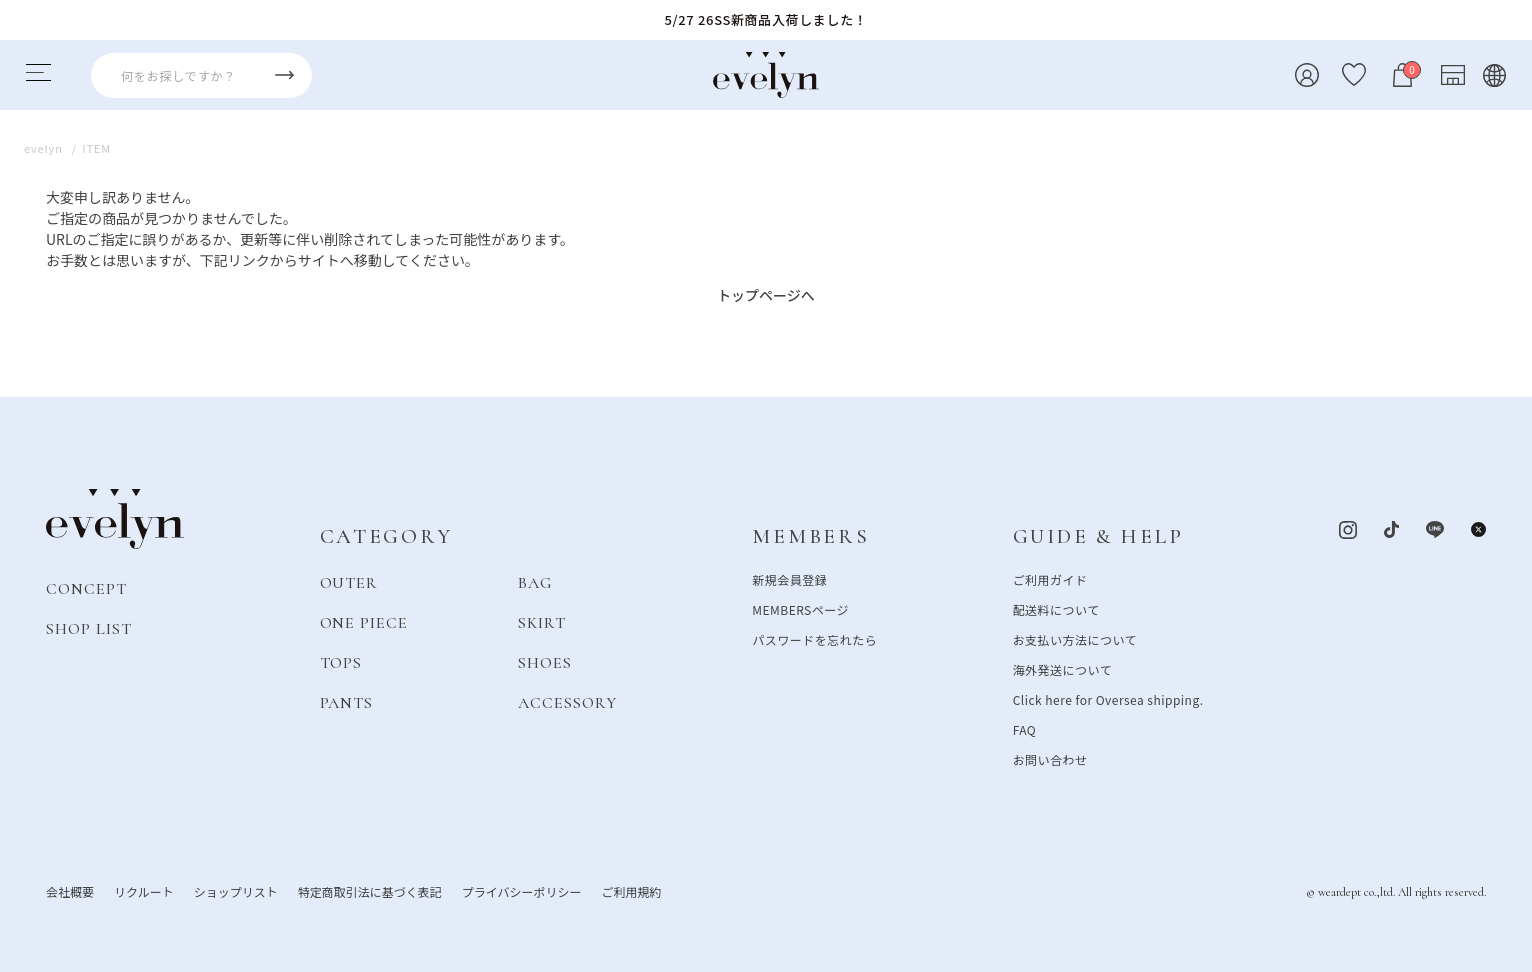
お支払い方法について (1075, 638)
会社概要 (70, 890)
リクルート (144, 890)
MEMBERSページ (800, 608)
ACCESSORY (567, 702)
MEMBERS (810, 536)
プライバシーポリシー (522, 890)
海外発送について (1062, 668)
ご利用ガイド (1050, 578)
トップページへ (766, 295)
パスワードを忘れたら (814, 638)
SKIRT (542, 622)
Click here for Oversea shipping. (1108, 698)
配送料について (1056, 608)
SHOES (545, 662)
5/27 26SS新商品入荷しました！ (766, 19)
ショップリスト (236, 890)
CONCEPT (86, 588)
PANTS (347, 702)
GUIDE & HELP (1098, 536)
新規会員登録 (789, 578)
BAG (535, 582)
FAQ (1025, 728)
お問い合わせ (1050, 758)
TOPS (341, 662)
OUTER (349, 582)
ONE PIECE (364, 622)
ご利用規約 (631, 890)
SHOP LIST (89, 628)
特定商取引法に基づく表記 (370, 890)
